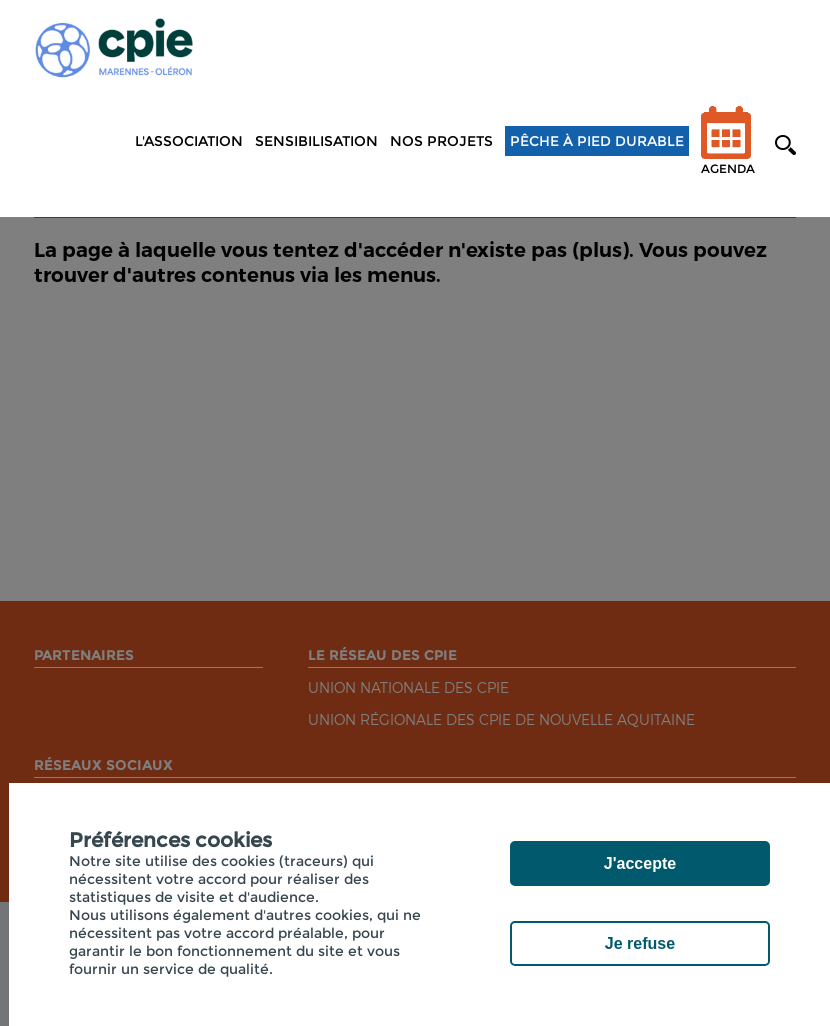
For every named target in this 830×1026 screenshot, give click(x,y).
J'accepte (640, 863)
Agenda (728, 153)
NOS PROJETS (441, 141)
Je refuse (640, 943)
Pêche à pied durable (597, 141)
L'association (189, 141)
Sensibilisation (316, 141)
